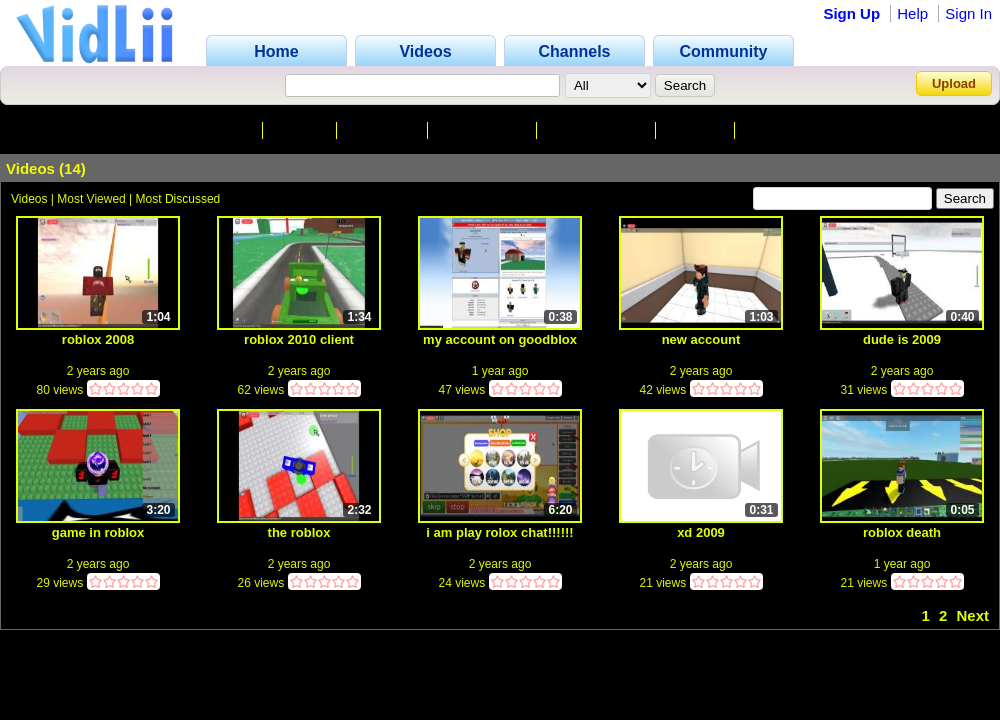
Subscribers (483, 130)
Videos (302, 130)
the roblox (299, 532)
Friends (697, 130)
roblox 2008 (98, 339)
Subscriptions (598, 130)
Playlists (778, 130)
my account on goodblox (500, 339)
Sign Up (851, 13)
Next (972, 615)
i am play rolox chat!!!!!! (499, 532)
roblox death (902, 532)
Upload (954, 83)
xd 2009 (701, 532)
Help (912, 13)
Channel (222, 130)
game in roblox (98, 532)
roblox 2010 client (299, 339)
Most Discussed (178, 199)
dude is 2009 (902, 339)
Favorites (385, 130)
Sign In (968, 13)
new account (701, 339)
